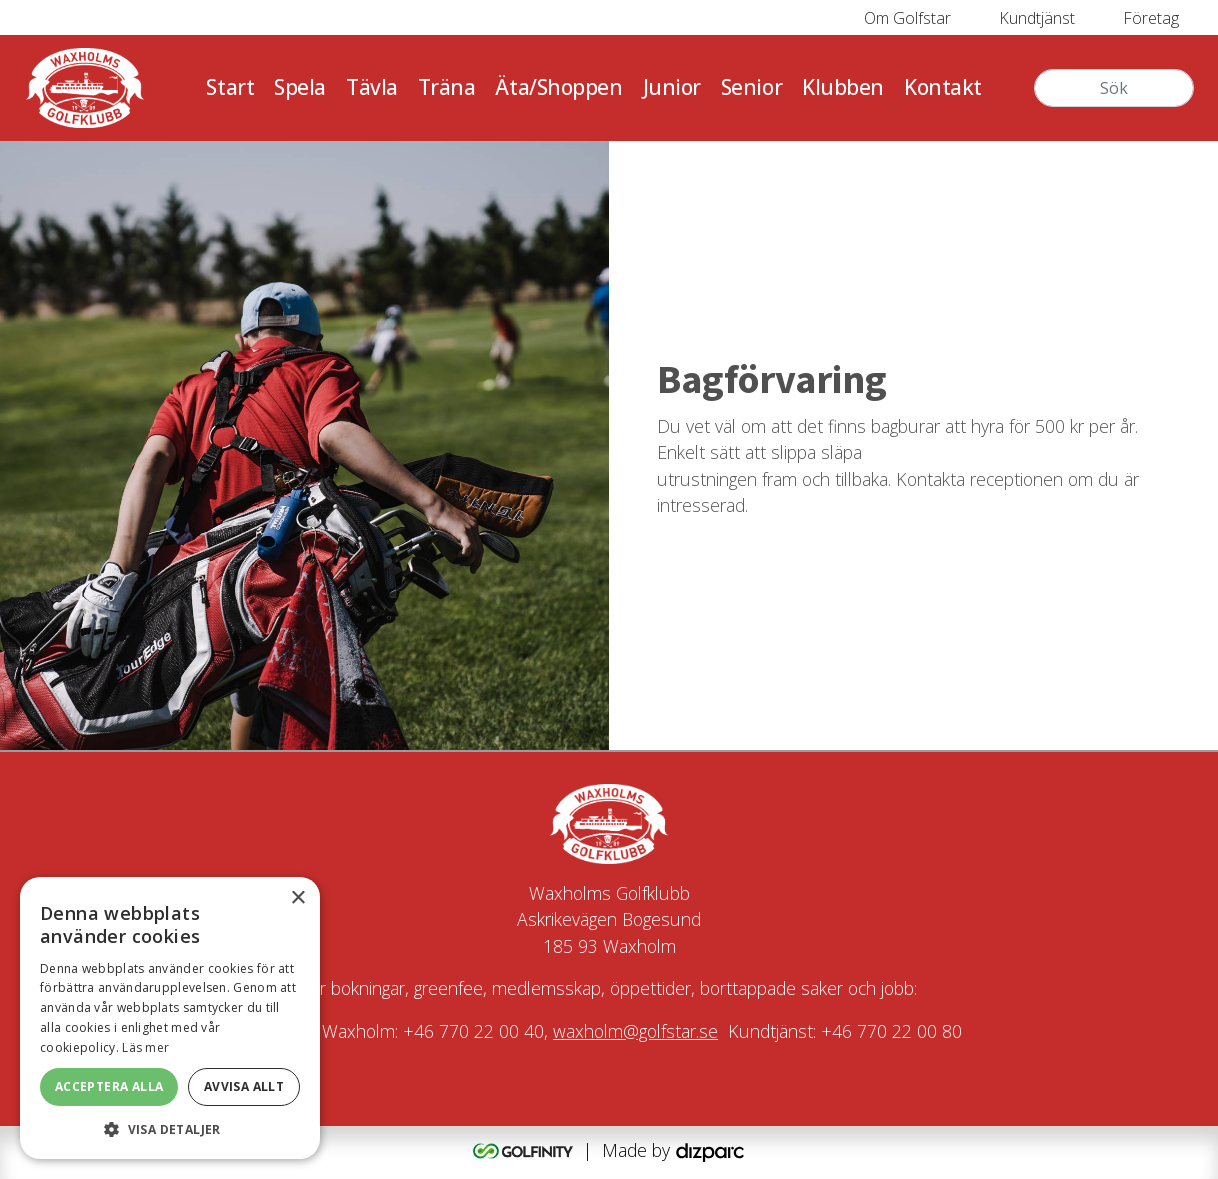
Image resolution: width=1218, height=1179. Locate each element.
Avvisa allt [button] (244, 1086)
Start (230, 87)
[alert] (170, 1018)
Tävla (372, 87)
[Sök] (1114, 88)
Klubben (843, 87)
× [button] (297, 898)
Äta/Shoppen (558, 87)
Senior (751, 87)
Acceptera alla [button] (109, 1086)
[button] (170, 1129)
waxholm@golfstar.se (635, 1031)
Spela (300, 87)
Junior (672, 87)
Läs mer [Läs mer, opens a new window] (145, 1047)
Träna (447, 87)
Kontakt (943, 87)
